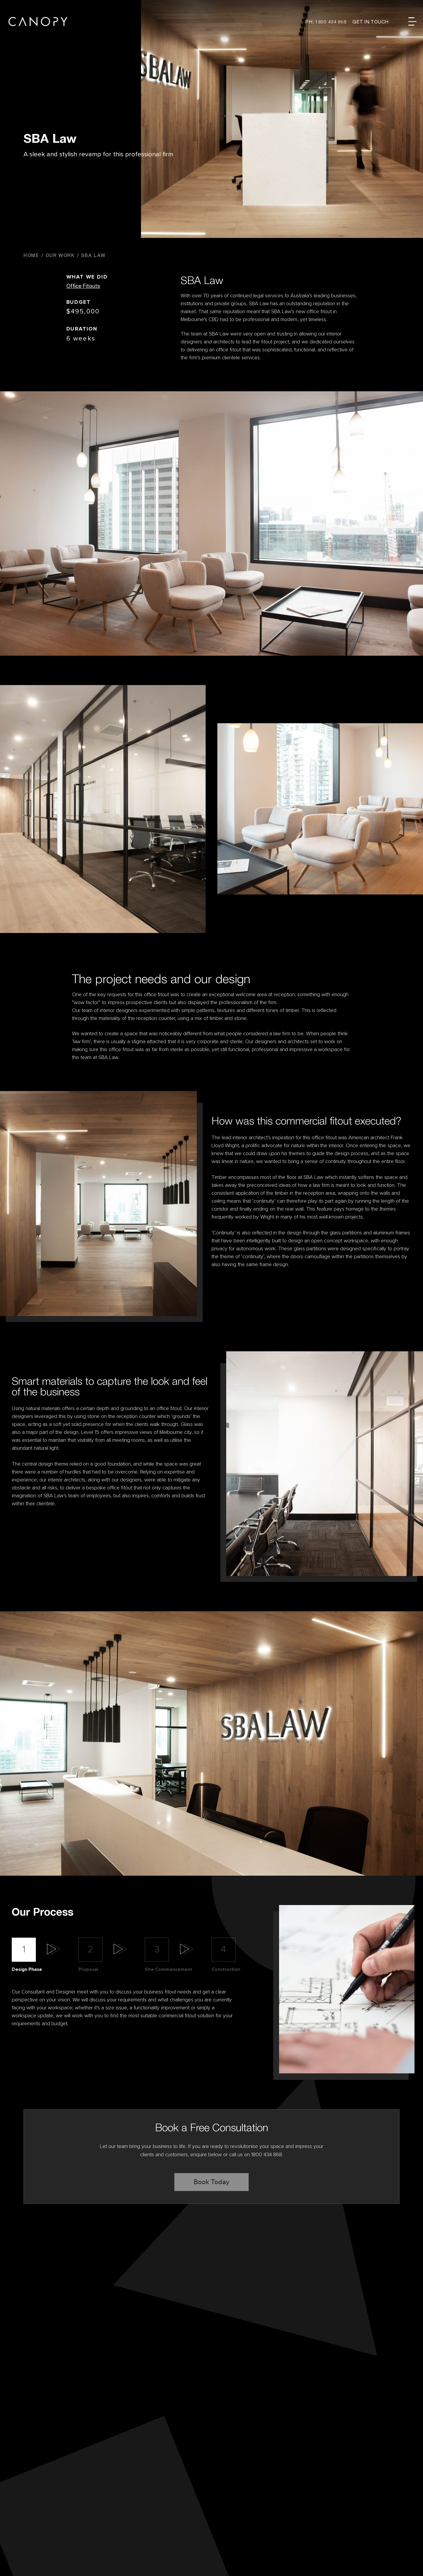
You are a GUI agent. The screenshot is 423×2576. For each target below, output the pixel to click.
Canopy (38, 21)
